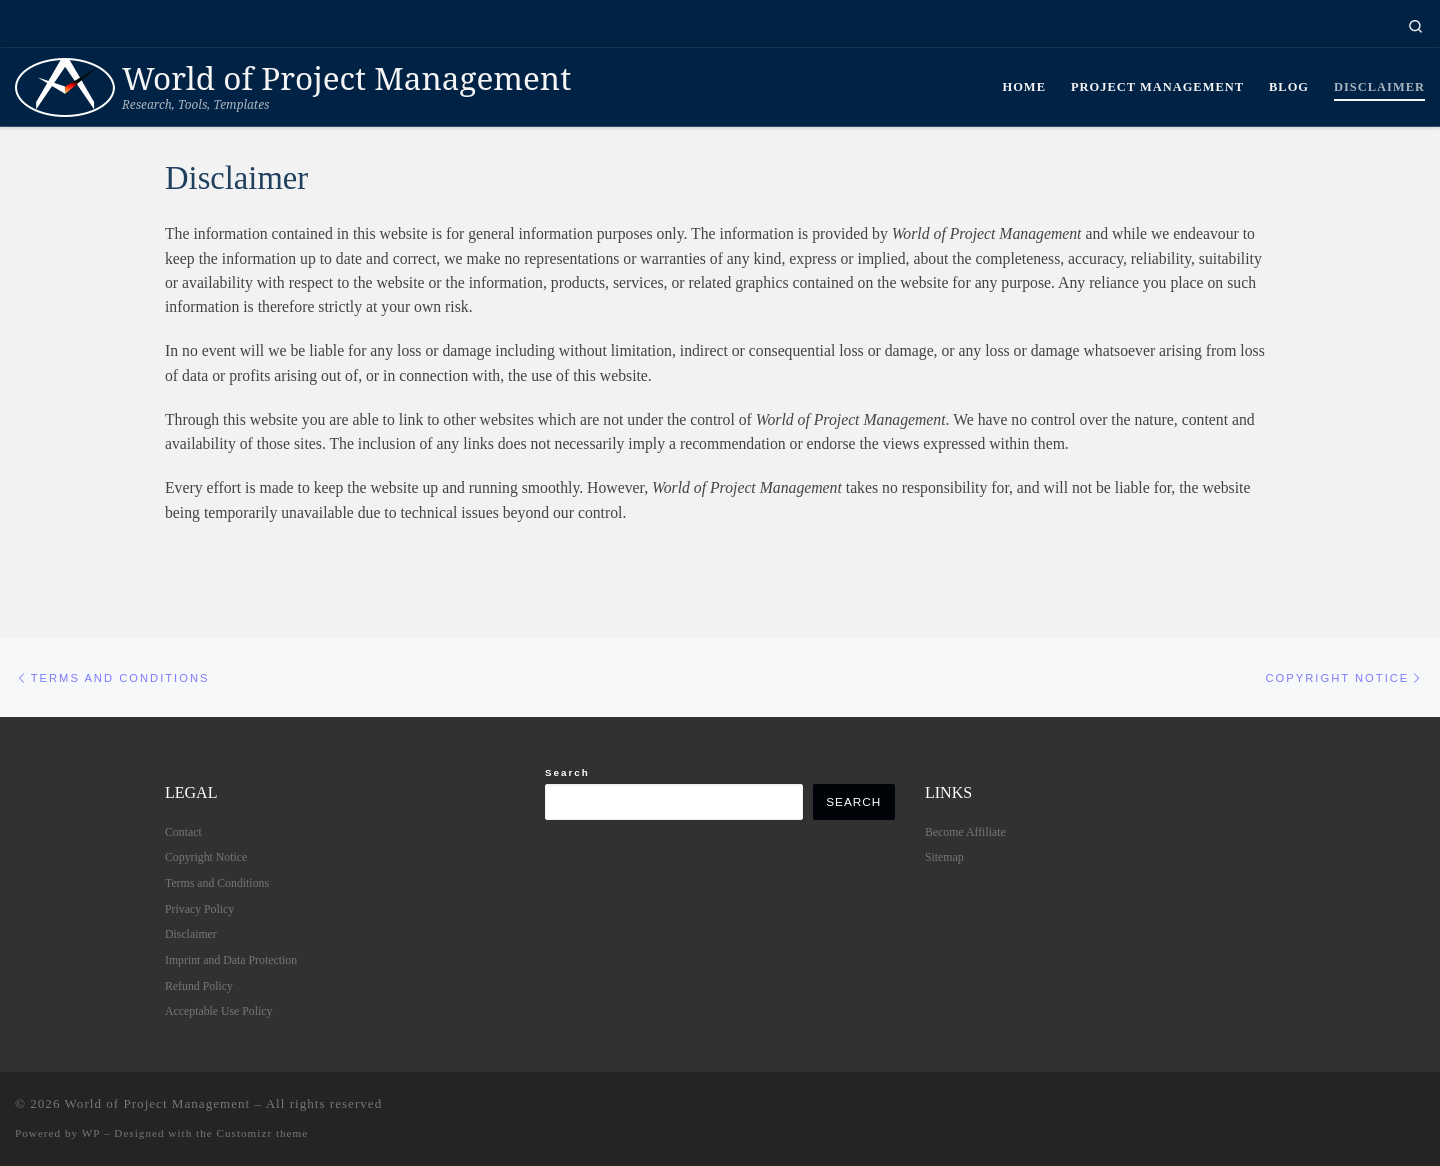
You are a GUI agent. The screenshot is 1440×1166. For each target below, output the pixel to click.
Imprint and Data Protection (231, 960)
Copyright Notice (206, 858)
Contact (183, 832)
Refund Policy (199, 986)
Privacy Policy (199, 909)
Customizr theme (263, 1134)
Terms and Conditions (217, 883)
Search (567, 772)
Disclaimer (191, 935)
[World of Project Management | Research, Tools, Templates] (65, 83)
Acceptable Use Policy (218, 1012)
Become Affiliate (965, 832)
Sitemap (944, 858)
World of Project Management (158, 1104)
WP (91, 1134)
